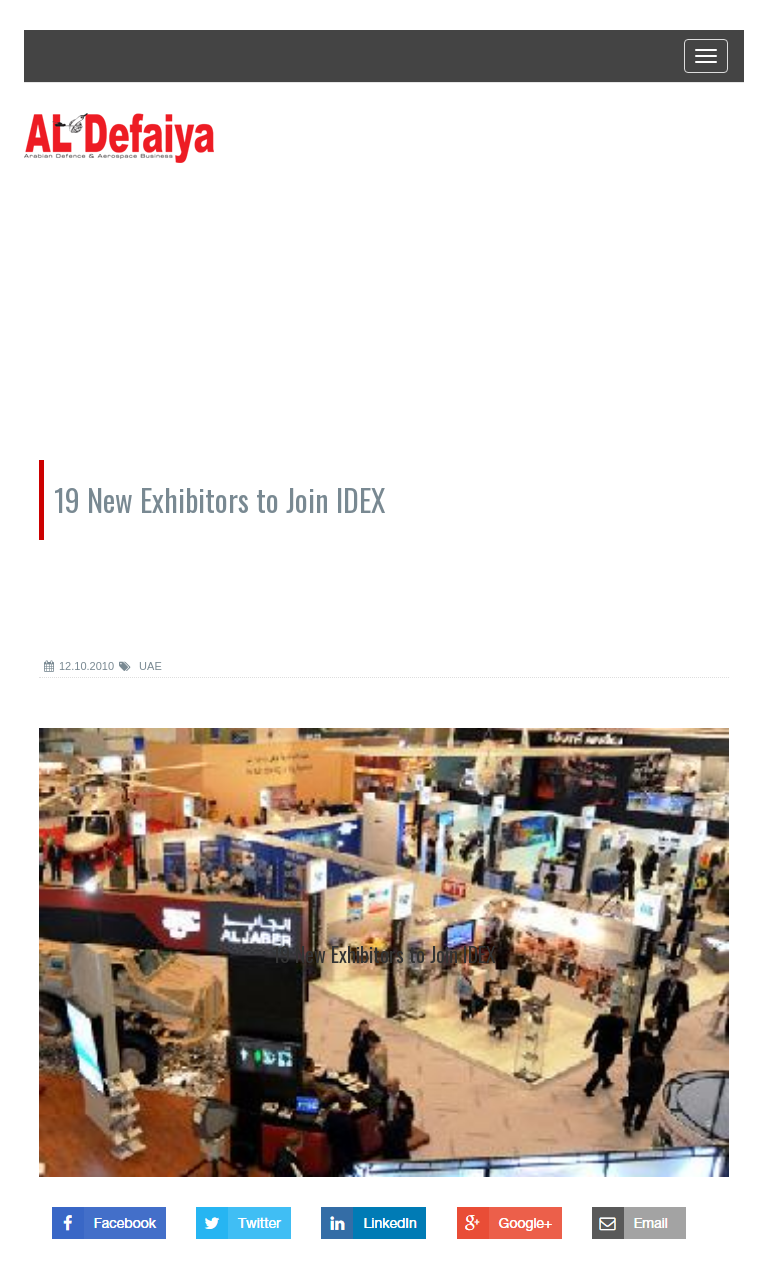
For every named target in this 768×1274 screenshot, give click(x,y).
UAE (140, 666)
